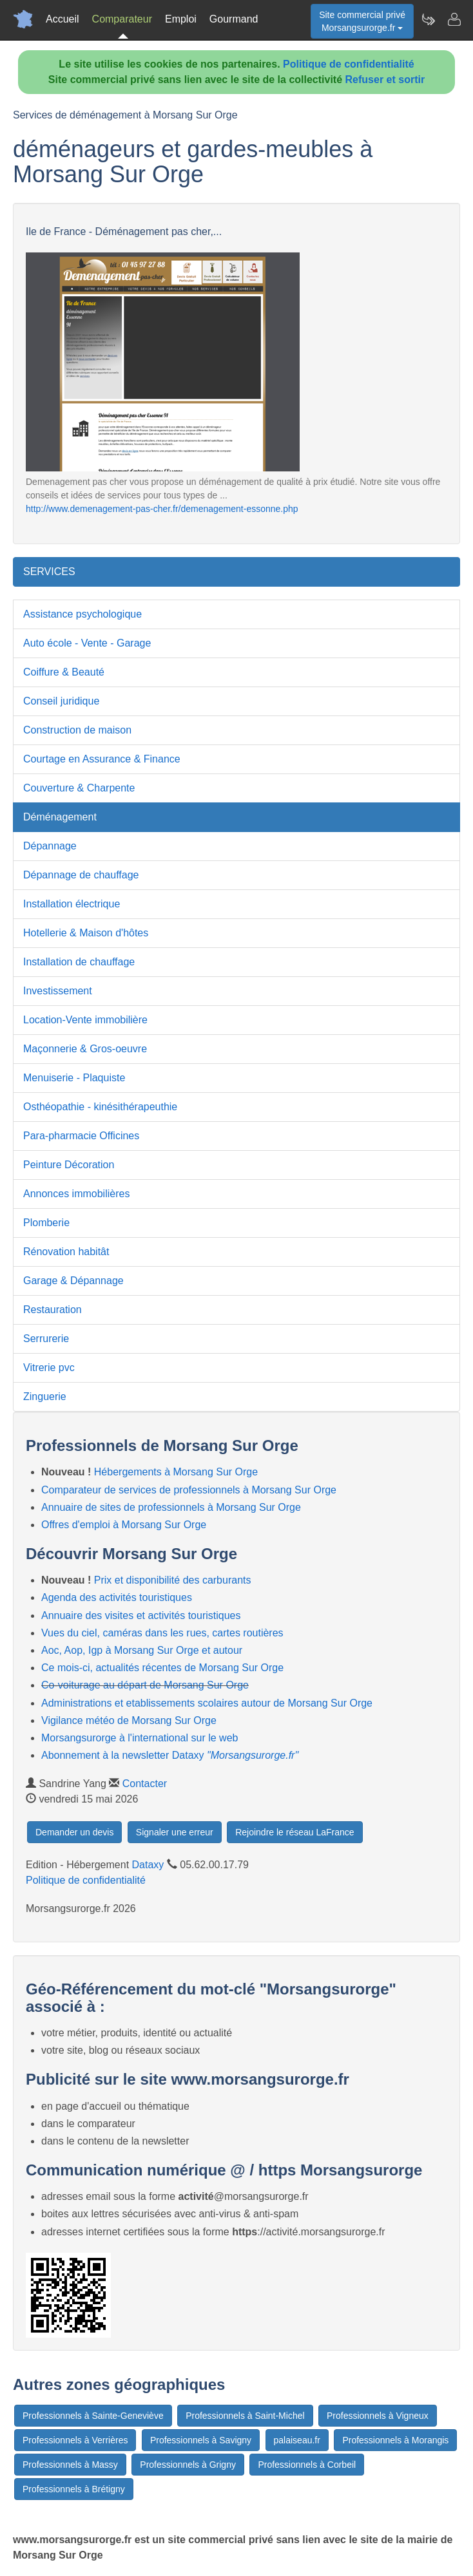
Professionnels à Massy (70, 2464)
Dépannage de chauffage (81, 874)
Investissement (57, 990)
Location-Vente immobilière (85, 1019)
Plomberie (46, 1222)
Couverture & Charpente (79, 787)
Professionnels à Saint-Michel (245, 2415)
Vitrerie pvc (49, 1367)
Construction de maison (77, 729)
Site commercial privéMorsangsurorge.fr (362, 21)
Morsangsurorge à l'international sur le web (139, 1737)
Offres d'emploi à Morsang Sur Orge (123, 1524)
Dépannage (50, 845)
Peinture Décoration (68, 1164)
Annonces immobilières (76, 1193)
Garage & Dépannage (73, 1280)
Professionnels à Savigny (200, 2440)
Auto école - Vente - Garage (87, 643)
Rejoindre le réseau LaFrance (294, 1832)
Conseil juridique (61, 701)
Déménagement (60, 816)
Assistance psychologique (82, 614)
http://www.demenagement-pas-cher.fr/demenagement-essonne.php (162, 509)
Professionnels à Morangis (395, 2440)
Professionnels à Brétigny (74, 2489)
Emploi (181, 19)
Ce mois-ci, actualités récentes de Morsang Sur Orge (162, 1667)
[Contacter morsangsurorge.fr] (454, 19)
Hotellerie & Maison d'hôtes (85, 932)
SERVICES (49, 571)
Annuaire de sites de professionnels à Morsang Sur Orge (171, 1507)
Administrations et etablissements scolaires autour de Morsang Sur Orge (206, 1703)
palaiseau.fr (297, 2440)
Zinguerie (44, 1396)
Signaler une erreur (174, 1832)
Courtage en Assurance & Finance (101, 758)
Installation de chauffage (79, 961)
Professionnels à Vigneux (378, 2415)
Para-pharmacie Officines (81, 1135)
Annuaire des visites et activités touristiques (140, 1615)
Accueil (62, 19)
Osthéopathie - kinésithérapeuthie (100, 1106)
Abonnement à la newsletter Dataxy (169, 1755)
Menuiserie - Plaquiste (74, 1077)
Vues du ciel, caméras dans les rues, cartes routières (162, 1632)
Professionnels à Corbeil (307, 2464)
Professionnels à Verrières (75, 2440)
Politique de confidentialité (348, 64)
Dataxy (148, 1864)
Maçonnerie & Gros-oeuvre (85, 1048)
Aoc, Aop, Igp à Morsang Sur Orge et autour (141, 1650)
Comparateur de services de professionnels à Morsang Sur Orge (188, 1489)
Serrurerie (46, 1338)
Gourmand (233, 19)
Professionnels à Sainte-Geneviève (93, 2415)
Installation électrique (71, 903)
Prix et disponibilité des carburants (172, 1580)
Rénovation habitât (66, 1251)
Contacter (144, 1783)
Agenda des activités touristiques (116, 1597)
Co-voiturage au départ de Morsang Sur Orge (145, 1685)
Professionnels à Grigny (188, 2464)
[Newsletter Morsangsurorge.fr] (428, 19)
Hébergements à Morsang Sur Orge (176, 1471)
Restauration (52, 1309)
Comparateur (122, 19)
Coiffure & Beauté (63, 672)
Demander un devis (74, 1832)
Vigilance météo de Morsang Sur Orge (129, 1720)
